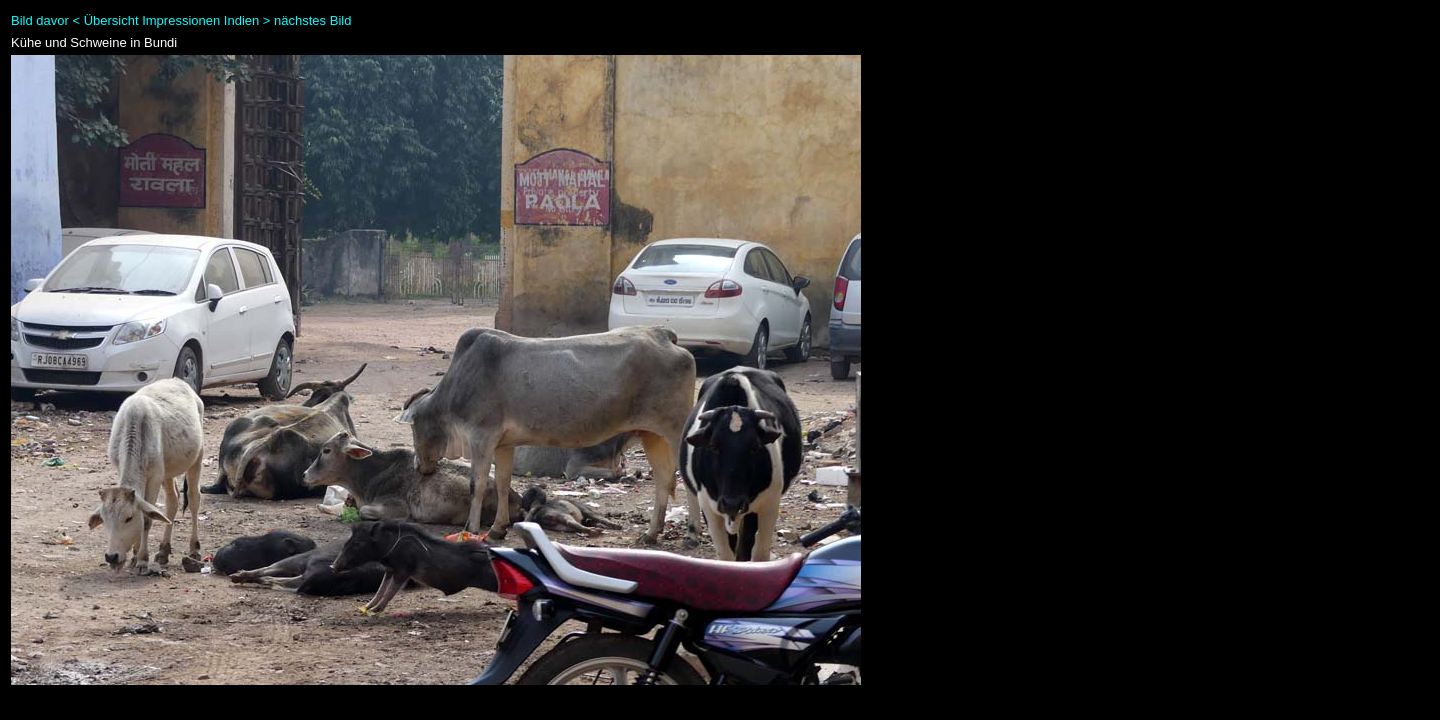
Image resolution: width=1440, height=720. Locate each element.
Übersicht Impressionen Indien (172, 20)
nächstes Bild (312, 20)
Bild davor (40, 20)
